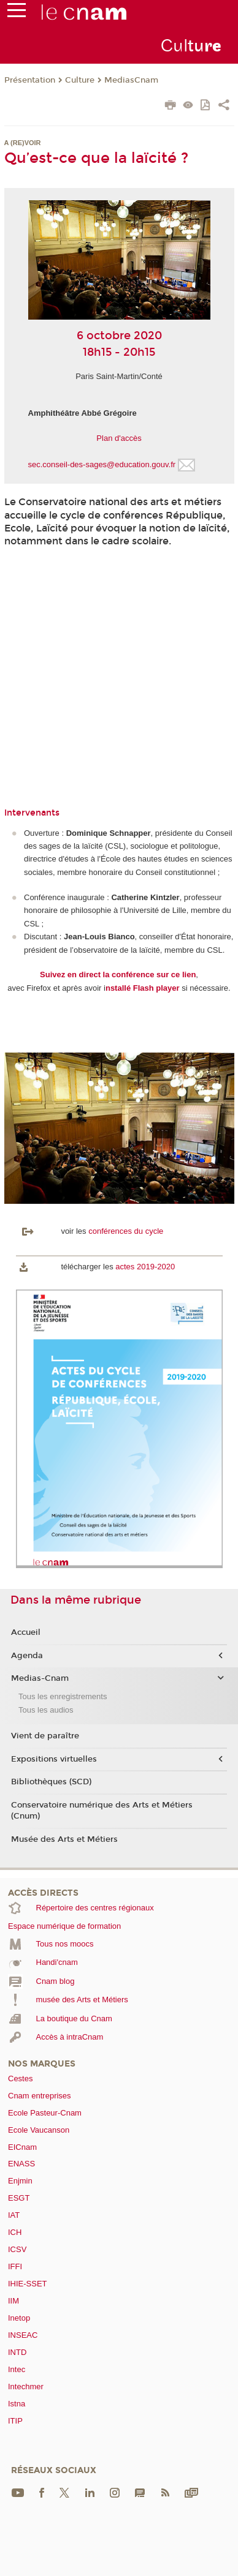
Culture (79, 80)
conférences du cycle (125, 1231)
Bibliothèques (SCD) (51, 1782)
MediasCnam (131, 80)
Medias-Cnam (40, 1678)
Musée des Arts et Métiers (64, 1839)
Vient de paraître (45, 1736)
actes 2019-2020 (145, 1266)
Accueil (25, 1632)
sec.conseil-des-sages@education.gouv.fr (102, 464)
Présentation (29, 80)
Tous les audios (46, 1709)
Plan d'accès (118, 438)
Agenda (27, 1656)
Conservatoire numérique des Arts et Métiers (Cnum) (102, 1810)
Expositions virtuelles (54, 1759)
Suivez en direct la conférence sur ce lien (118, 974)
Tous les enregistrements (62, 1696)
